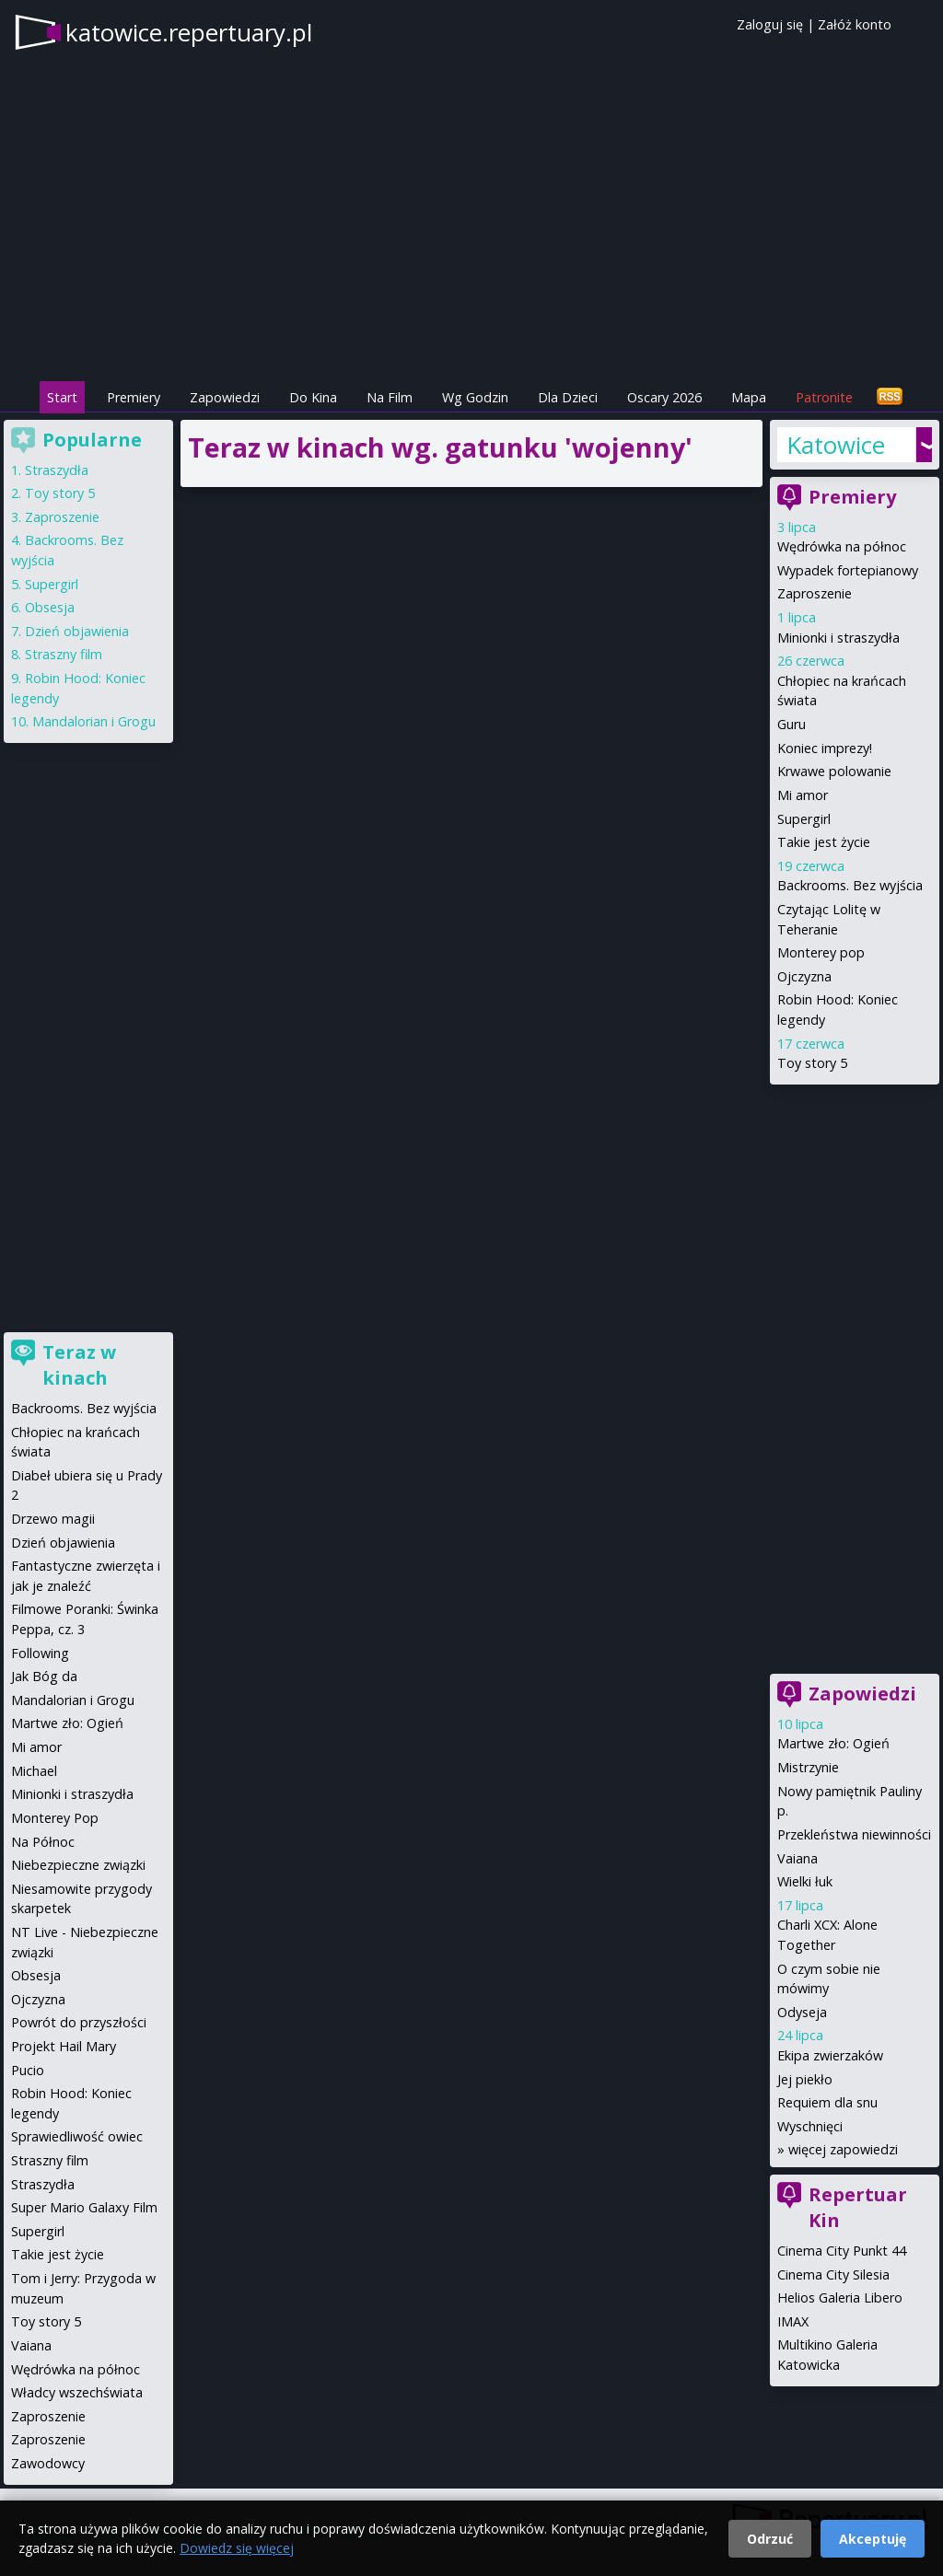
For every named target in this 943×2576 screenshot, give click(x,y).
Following (40, 1653)
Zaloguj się (770, 24)
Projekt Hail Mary (63, 2046)
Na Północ (43, 1842)
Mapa (748, 397)
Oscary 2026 (664, 397)
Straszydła (56, 470)
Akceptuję (872, 2538)
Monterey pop (821, 952)
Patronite (824, 397)
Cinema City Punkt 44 (841, 2250)
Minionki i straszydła (838, 637)
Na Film (390, 397)
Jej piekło (804, 2079)
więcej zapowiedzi (843, 2149)
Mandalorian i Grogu (94, 721)
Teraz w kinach (79, 1365)
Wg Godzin (475, 397)
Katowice (835, 444)
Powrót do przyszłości (78, 2022)
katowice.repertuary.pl (188, 32)
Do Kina (313, 397)
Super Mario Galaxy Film (84, 2207)
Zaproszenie (814, 593)
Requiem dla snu (827, 2102)
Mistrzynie (808, 1767)
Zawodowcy (48, 2463)
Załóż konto (854, 24)
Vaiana (797, 1858)
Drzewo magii (53, 1518)
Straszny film (63, 654)
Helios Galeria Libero (839, 2297)
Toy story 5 (812, 1063)
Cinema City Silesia (833, 2274)
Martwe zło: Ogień (833, 1743)
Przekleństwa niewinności (854, 1834)
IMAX (793, 2321)
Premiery (133, 397)
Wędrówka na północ (841, 546)
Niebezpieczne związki (78, 1865)
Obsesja (50, 607)
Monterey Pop (55, 1818)
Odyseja (802, 2012)
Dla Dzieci (568, 397)
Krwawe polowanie (834, 771)
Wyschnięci (810, 2126)
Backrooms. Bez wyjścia (850, 885)
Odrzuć (770, 2538)
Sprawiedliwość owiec (77, 2136)
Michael (34, 1771)
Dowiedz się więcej (237, 2548)
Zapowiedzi (225, 397)
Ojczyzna (804, 976)
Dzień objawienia (77, 631)
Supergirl (804, 819)
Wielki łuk (804, 1881)
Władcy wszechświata (77, 2392)
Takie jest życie (823, 842)
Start (62, 397)
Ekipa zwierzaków (830, 2055)
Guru (791, 724)
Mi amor (802, 795)
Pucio (27, 2070)
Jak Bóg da (44, 1676)
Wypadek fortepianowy (847, 570)
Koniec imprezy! (824, 748)
